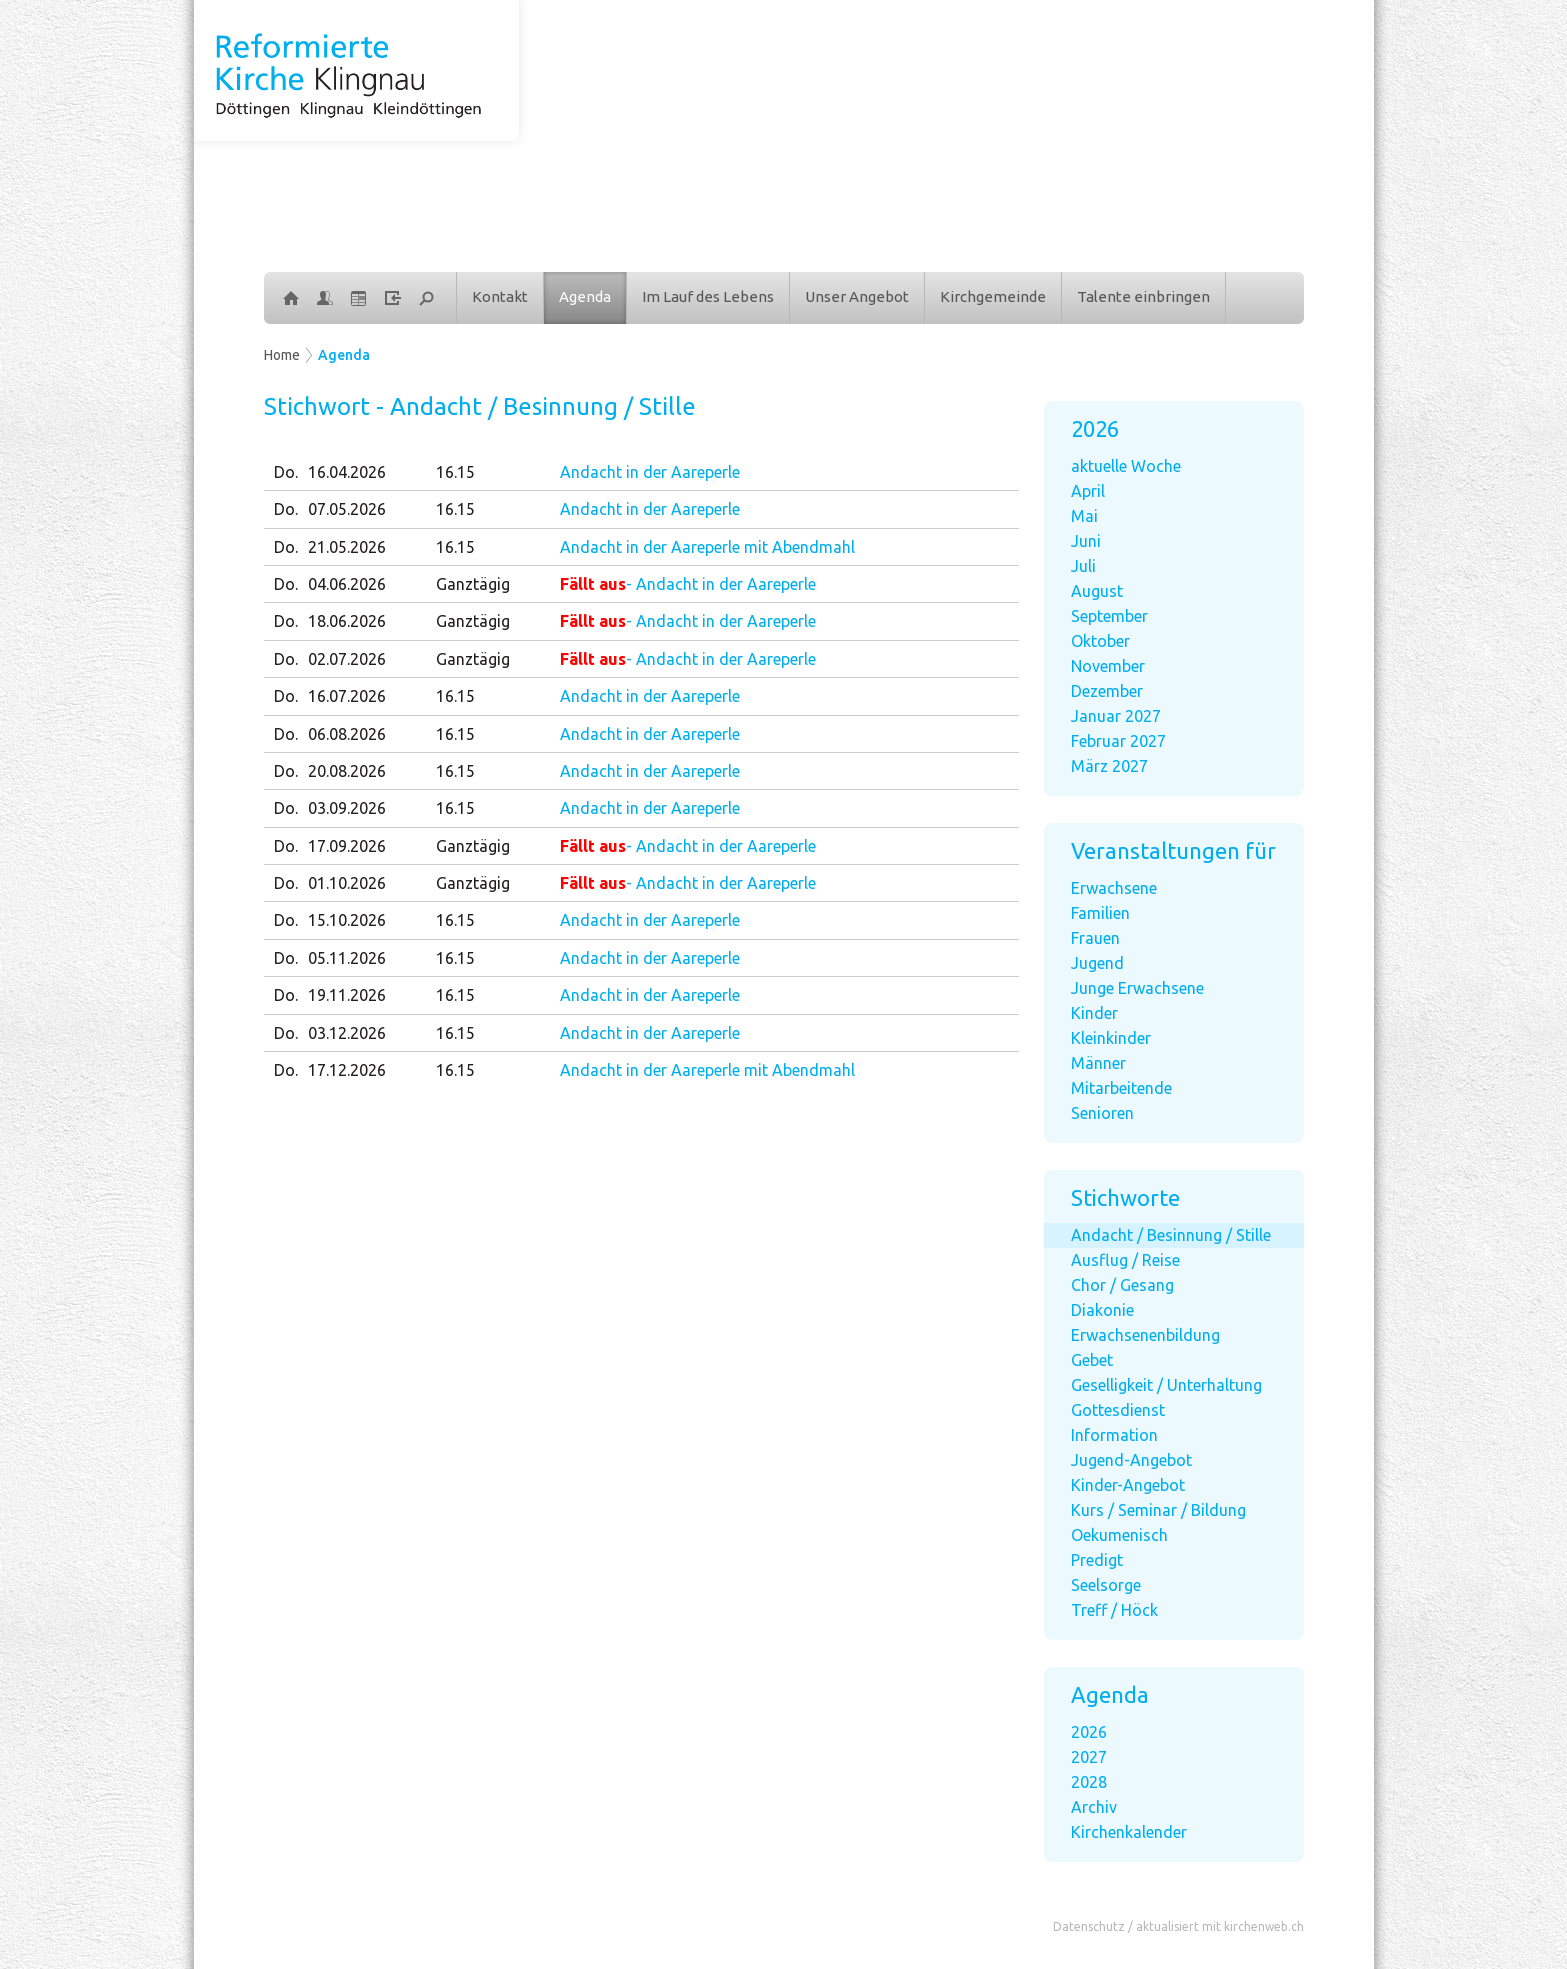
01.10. (347, 883)
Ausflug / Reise (1125, 1260)
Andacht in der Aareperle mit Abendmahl (707, 547)
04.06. (347, 584)
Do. (286, 472)
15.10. (347, 920)
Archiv (1094, 1807)
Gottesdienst (1118, 1410)
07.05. (347, 509)
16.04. (347, 472)
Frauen (1095, 938)
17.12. (347, 1070)
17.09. (347, 846)
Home (282, 355)
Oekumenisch (1119, 1535)
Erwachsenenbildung (1145, 1335)
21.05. (347, 547)
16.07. (347, 696)
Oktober (1100, 641)
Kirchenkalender (1129, 1832)
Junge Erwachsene (1137, 988)
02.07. (347, 659)
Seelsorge (1106, 1585)
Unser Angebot (857, 296)
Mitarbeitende (1121, 1088)
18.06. (347, 621)
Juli (1083, 566)
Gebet (1092, 1360)
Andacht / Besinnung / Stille (1171, 1235)
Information (1114, 1435)
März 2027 (1109, 766)
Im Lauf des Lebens (708, 296)
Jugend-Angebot (1131, 1460)
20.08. (347, 771)
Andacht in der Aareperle (650, 472)
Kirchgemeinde (993, 296)
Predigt (1097, 1560)
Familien (1100, 913)
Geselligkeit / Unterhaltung (1166, 1385)
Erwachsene (1114, 888)
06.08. (347, 734)
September (1109, 616)
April (1088, 491)
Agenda (585, 296)
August (1097, 591)
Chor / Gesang (1122, 1285)
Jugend (1097, 963)
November (1108, 666)
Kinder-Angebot (1128, 1485)
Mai (1084, 516)
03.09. (347, 808)
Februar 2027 (1118, 741)
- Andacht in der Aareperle (688, 584)
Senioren (1102, 1113)
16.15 (455, 472)
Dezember (1107, 691)
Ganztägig (473, 584)
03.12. (347, 1033)
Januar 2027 (1116, 716)
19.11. (347, 995)
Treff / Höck (1114, 1610)
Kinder (1094, 1013)
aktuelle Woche (1126, 466)
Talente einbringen (1143, 296)
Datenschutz (1089, 1926)
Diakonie (1102, 1310)
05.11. (347, 958)
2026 (1089, 1732)
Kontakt (500, 296)
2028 (1089, 1782)
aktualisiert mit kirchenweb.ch (1220, 1926)
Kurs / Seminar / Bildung (1158, 1510)
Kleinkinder (1111, 1038)
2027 (1089, 1757)
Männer (1098, 1063)
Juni (1086, 541)
